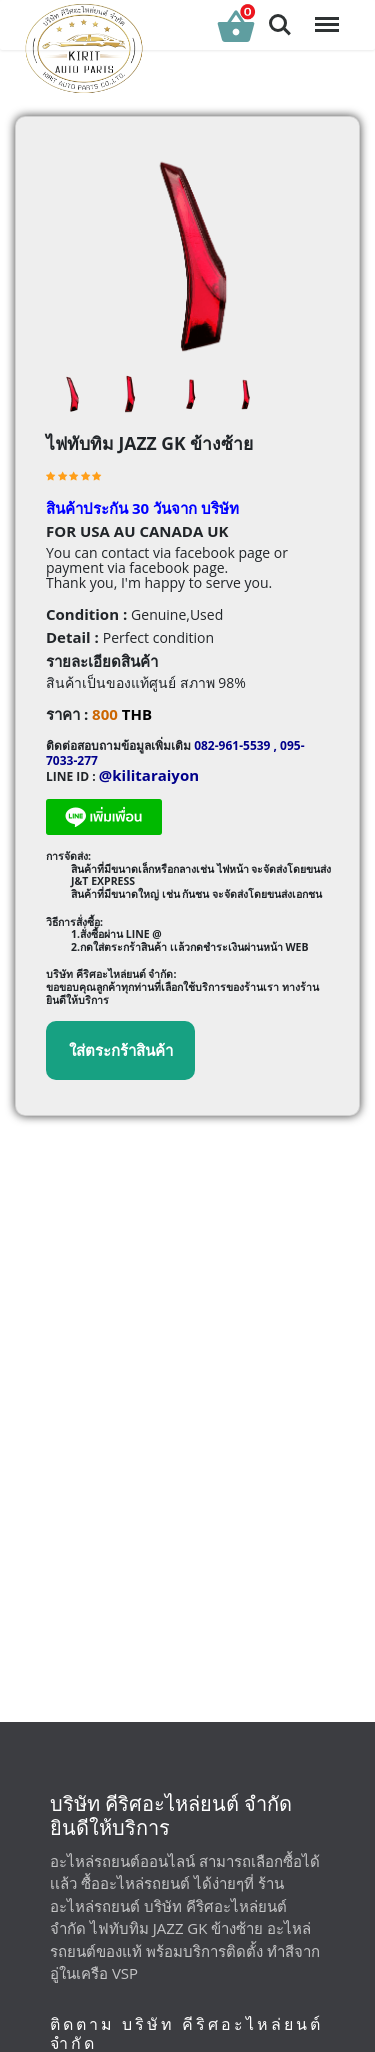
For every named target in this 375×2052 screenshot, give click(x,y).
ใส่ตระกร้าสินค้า (121, 1050)
